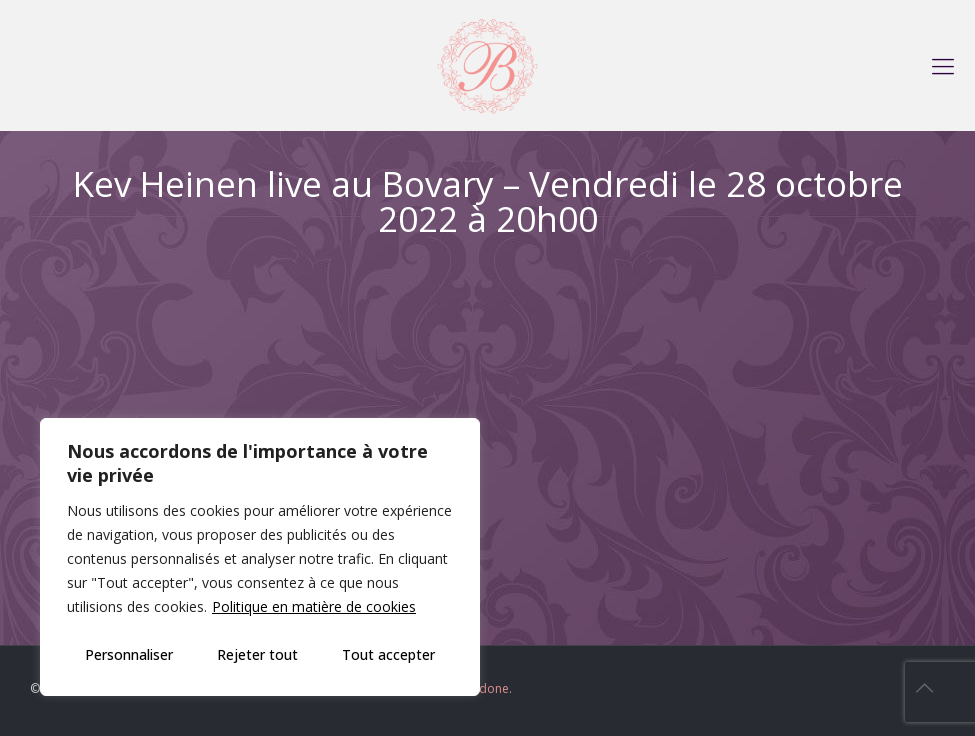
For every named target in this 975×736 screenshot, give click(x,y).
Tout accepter (388, 654)
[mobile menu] (943, 65)
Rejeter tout (257, 654)
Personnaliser (129, 654)
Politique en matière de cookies (314, 606)
